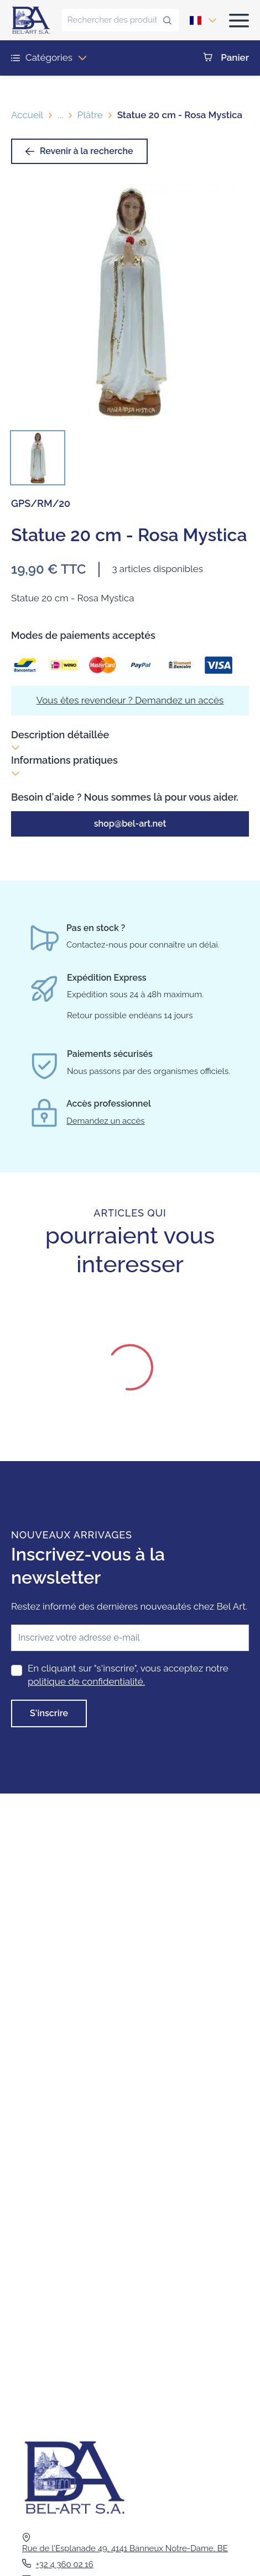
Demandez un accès (105, 1121)
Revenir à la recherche (79, 151)
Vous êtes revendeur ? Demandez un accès (130, 700)
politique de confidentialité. (86, 1681)
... (60, 114)
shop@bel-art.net (130, 823)
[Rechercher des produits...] (112, 20)
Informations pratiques (64, 766)
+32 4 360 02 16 (64, 2564)
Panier (226, 58)
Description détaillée (60, 741)
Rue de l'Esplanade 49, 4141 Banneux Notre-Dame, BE (125, 2548)
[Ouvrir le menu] (239, 20)
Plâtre (90, 114)
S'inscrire (49, 1713)
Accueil (27, 114)
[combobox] (195, 20)
